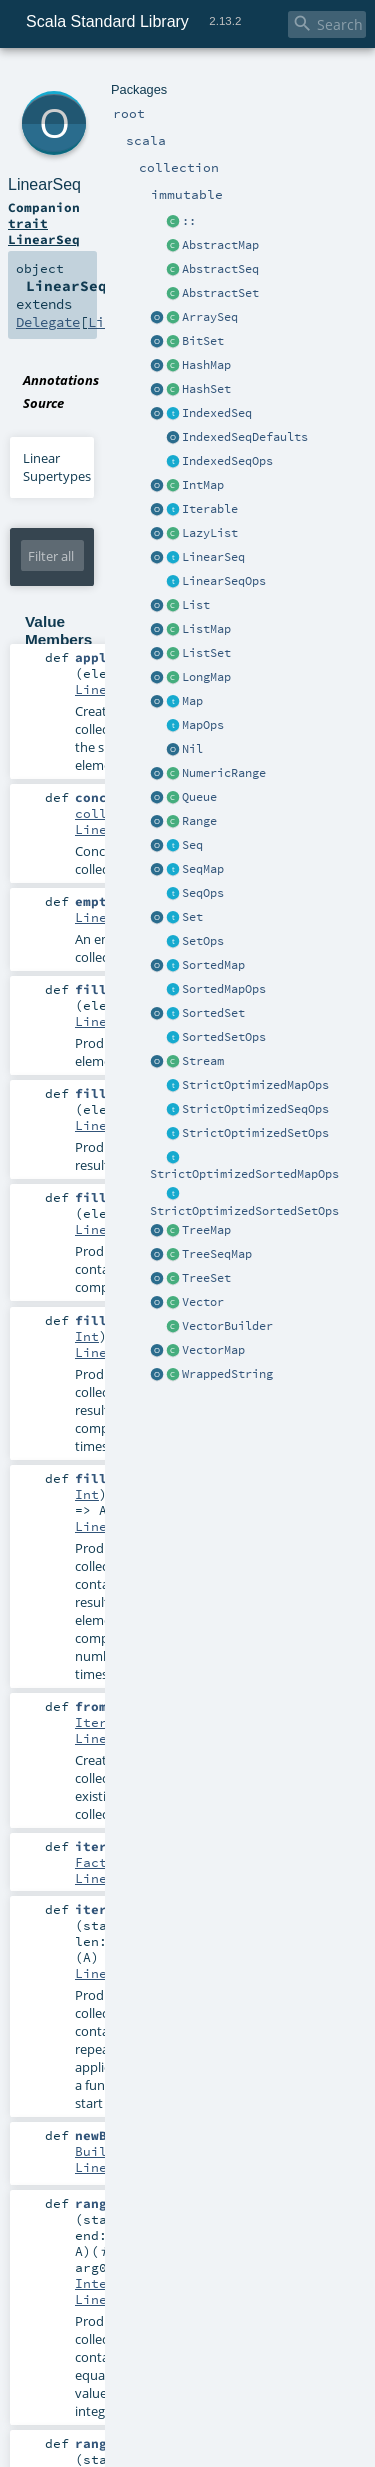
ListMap (206, 629)
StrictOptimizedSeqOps (255, 1109)
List (196, 605)
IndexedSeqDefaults (245, 437)
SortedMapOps (224, 989)
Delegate (48, 322)
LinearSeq (213, 557)
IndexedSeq (217, 413)
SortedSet (213, 1013)
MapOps (203, 725)
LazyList (210, 533)
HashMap (206, 365)
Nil (192, 749)
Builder (103, 2151)
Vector (203, 1302)
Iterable (210, 509)
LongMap (206, 677)
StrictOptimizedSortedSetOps (244, 1211)
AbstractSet (220, 293)
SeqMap (203, 869)
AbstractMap (220, 245)
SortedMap (213, 965)
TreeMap (206, 1230)
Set (192, 917)
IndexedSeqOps (227, 461)
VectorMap (213, 1350)
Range (199, 821)
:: (189, 221)
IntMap (203, 485)
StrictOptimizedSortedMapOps (244, 1174)
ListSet (206, 653)
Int (87, 1336)
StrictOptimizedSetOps (255, 1133)
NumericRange (224, 773)
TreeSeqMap (217, 1254)
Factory (103, 1862)
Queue (199, 797)
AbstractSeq (220, 269)
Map (192, 701)
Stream (203, 1061)
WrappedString (227, 1374)
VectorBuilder (227, 1326)
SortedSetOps (224, 1037)
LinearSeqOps (224, 581)
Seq (192, 845)
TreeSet (206, 1278)
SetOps (203, 941)
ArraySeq (210, 317)
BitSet (203, 341)
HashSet (206, 389)
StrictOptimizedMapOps (255, 1085)
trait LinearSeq (44, 231)
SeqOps (203, 893)
